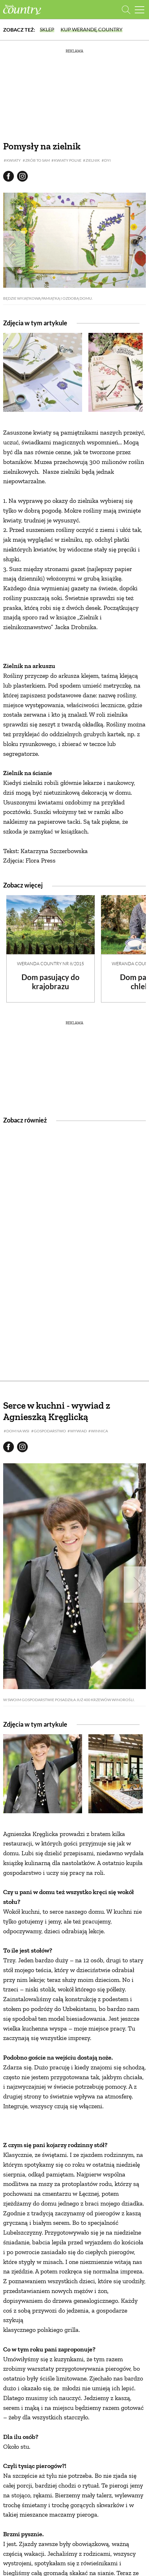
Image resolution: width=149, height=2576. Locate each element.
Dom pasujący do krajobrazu (50, 981)
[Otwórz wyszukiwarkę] (126, 9)
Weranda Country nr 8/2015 (50, 963)
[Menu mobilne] (139, 9)
